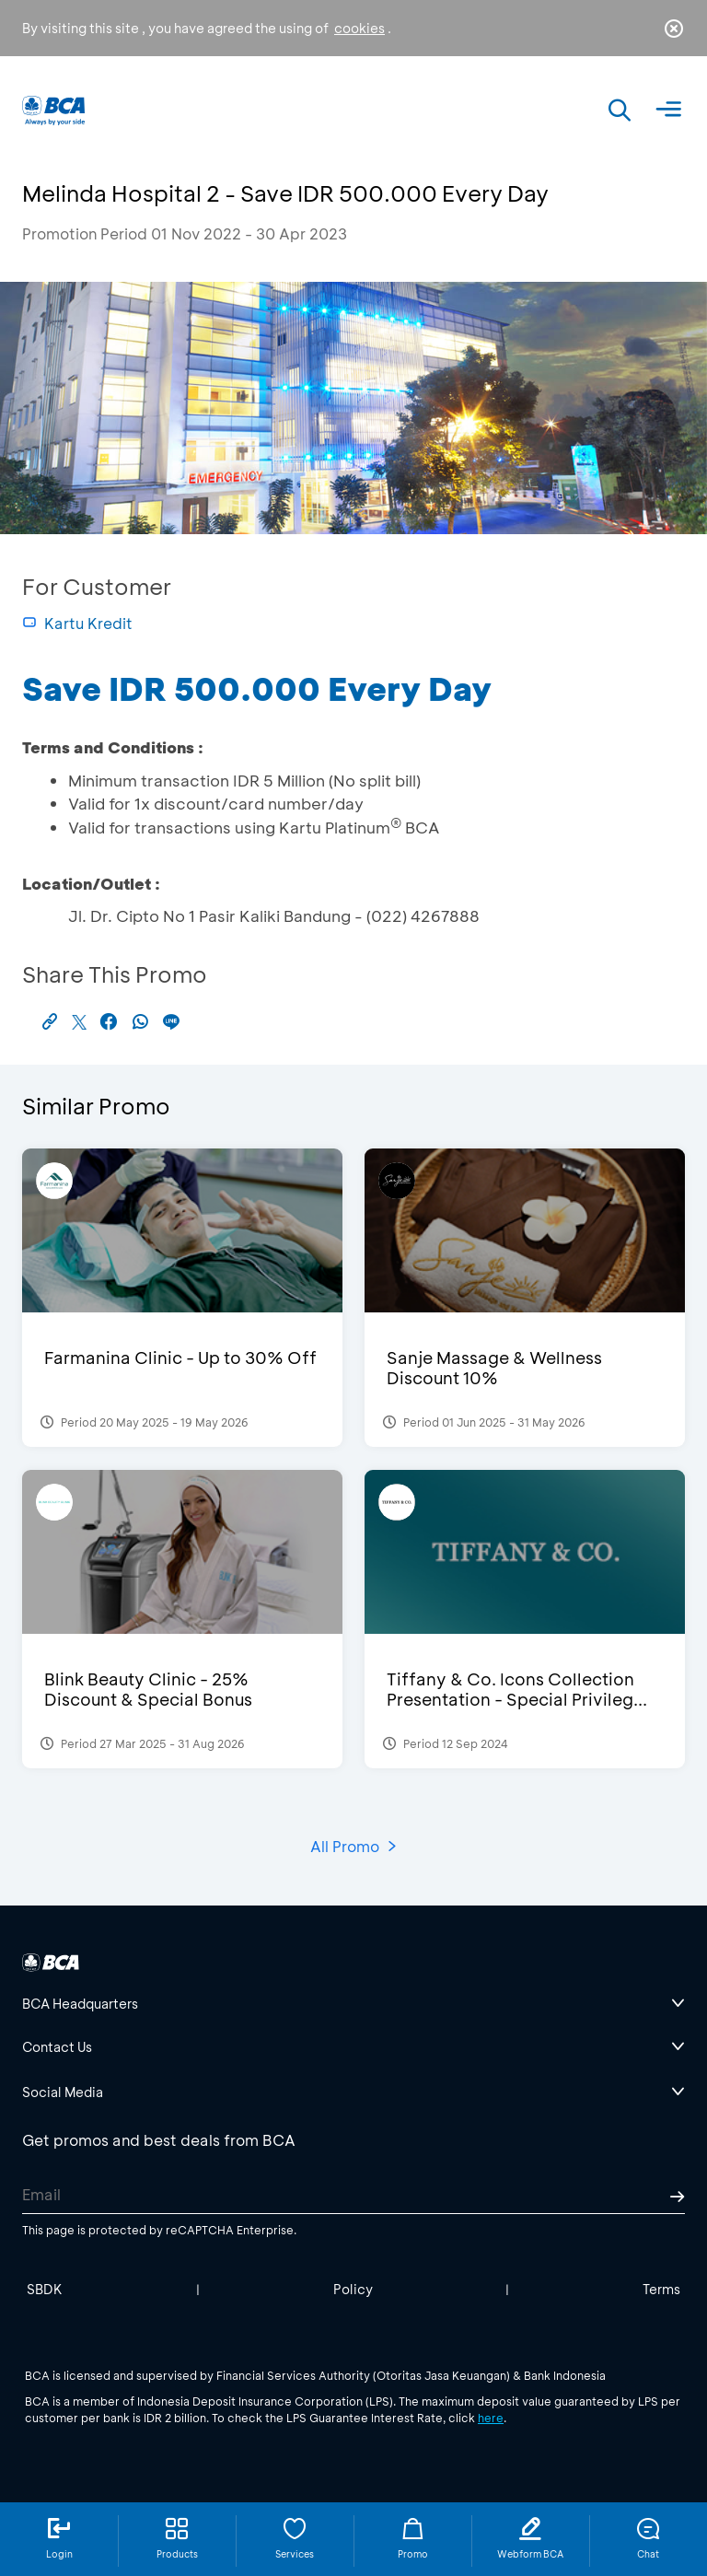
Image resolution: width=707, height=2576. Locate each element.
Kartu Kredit (77, 623)
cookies (359, 28)
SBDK (45, 2289)
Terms (661, 2289)
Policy (353, 2289)
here (491, 2417)
